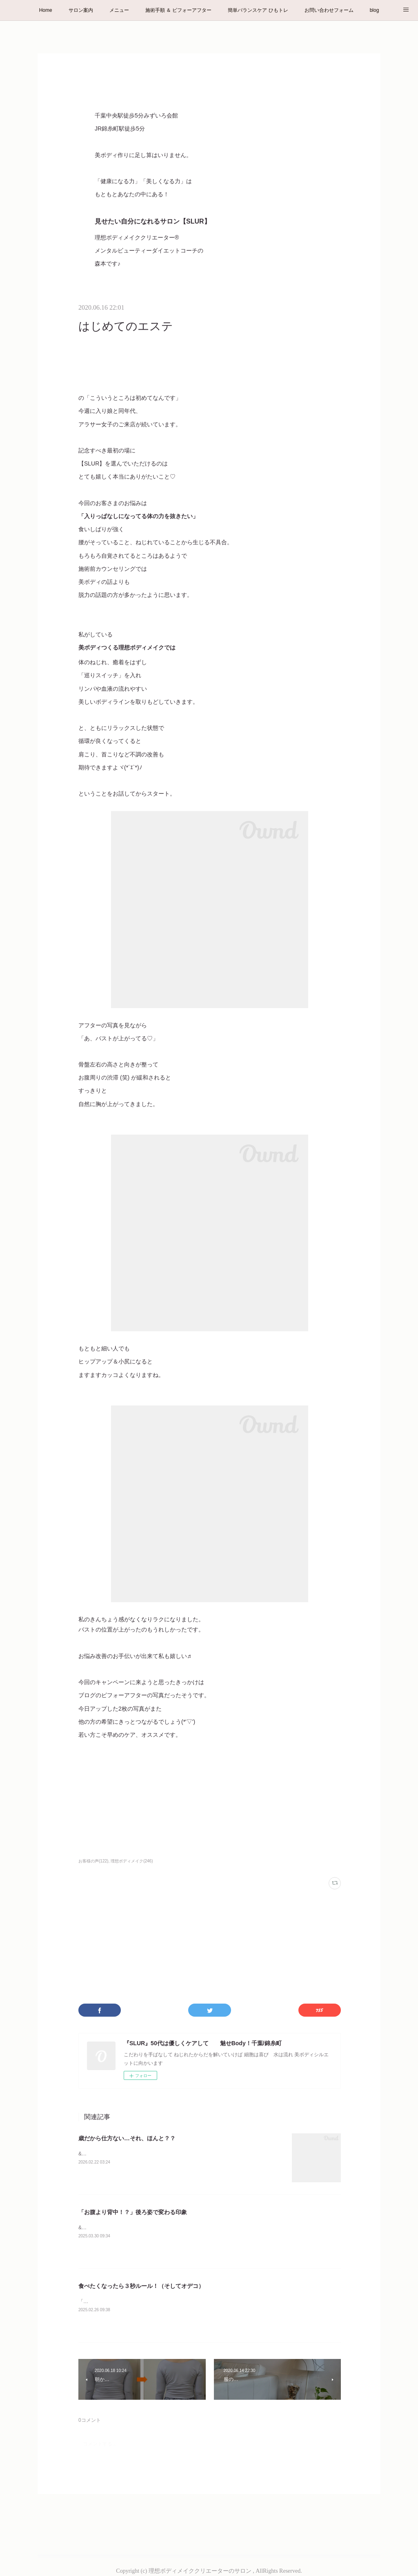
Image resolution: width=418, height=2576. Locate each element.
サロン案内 (81, 10)
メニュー (119, 10)
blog (374, 10)
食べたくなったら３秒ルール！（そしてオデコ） (141, 2286)
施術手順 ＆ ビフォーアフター (178, 10)
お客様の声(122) (93, 1861)
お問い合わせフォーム (329, 10)
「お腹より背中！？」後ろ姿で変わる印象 (132, 2212)
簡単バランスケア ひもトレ (258, 10)
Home (45, 10)
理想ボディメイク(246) (132, 1861)
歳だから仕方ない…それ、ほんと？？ (127, 2138)
